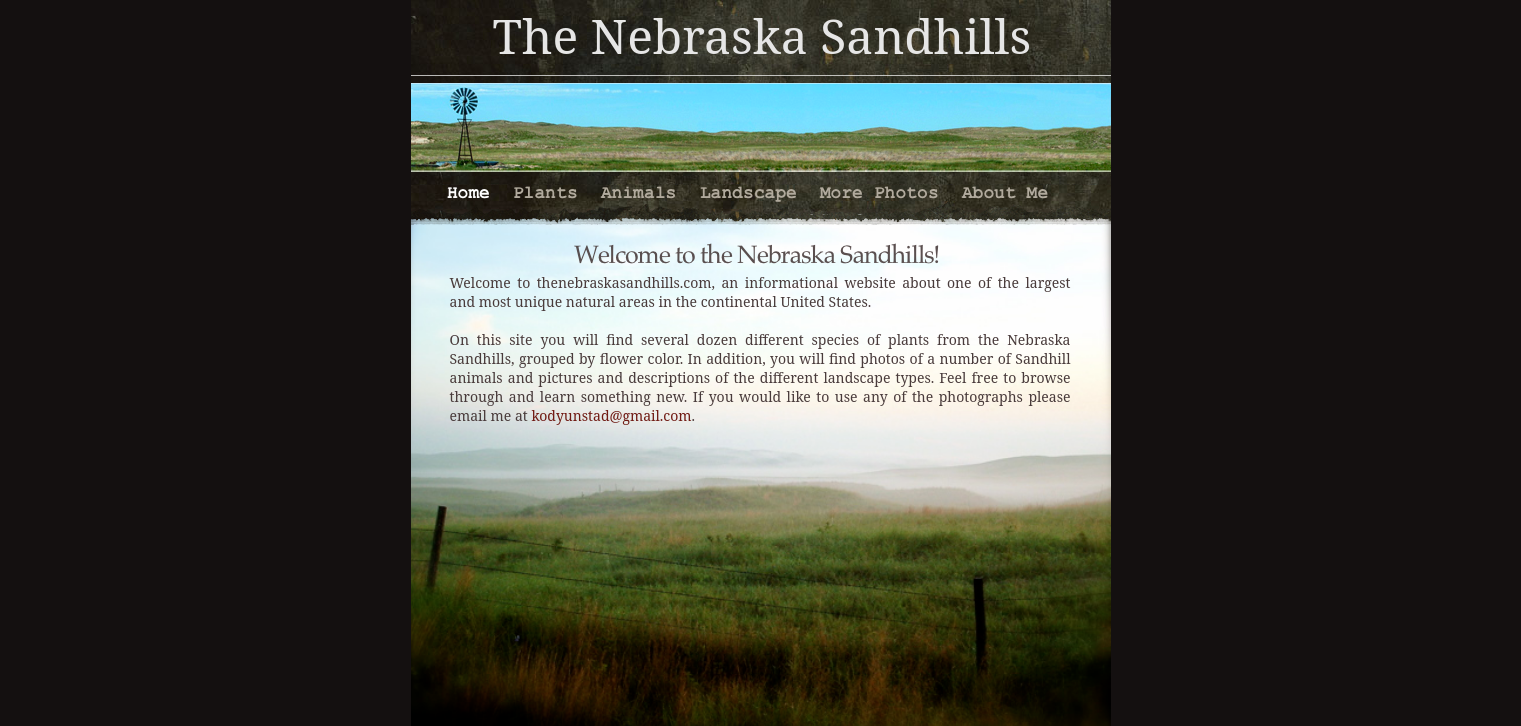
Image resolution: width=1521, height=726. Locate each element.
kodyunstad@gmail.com (611, 415)
